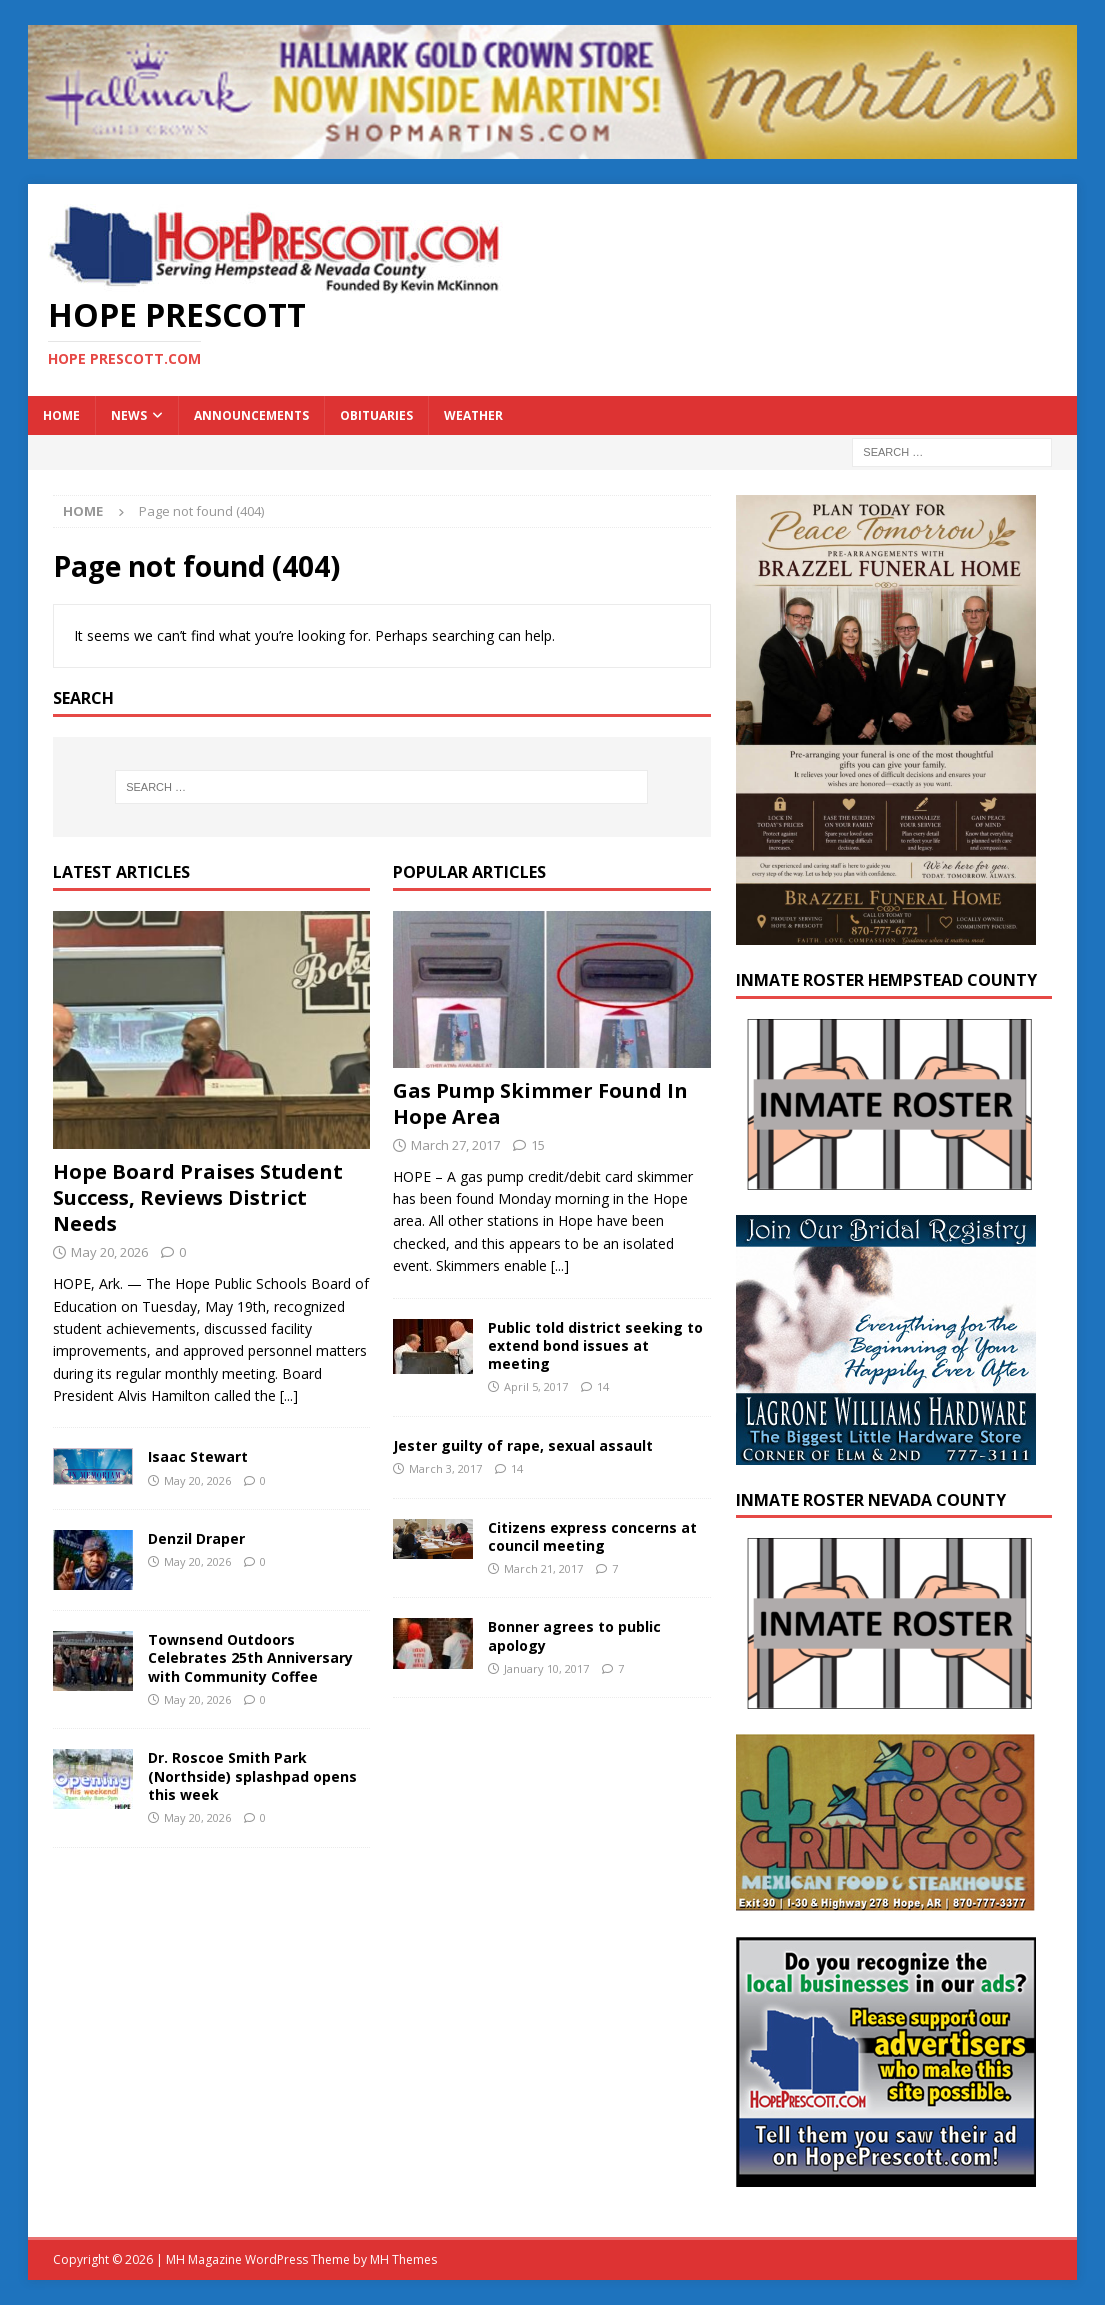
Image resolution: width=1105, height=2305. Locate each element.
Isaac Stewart (198, 1456)
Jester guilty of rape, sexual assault (523, 1445)
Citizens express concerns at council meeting (592, 1536)
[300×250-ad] (886, 2175)
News (129, 415)
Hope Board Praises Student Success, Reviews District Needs (198, 1197)
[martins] (553, 147)
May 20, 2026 (109, 1252)
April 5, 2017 (536, 1386)
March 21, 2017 (543, 1568)
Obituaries (376, 415)
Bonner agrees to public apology (574, 1635)
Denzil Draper (196, 1538)
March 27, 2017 (455, 1145)
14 (603, 1386)
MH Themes (403, 2259)
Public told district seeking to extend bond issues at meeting (595, 1345)
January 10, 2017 (546, 1668)
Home (61, 415)
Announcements (251, 415)
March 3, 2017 (445, 1468)
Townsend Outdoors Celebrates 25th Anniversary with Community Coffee (250, 1657)
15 (538, 1145)
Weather (473, 415)
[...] (289, 1395)
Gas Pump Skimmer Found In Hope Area (540, 1103)
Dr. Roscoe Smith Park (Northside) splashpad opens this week (252, 1775)
